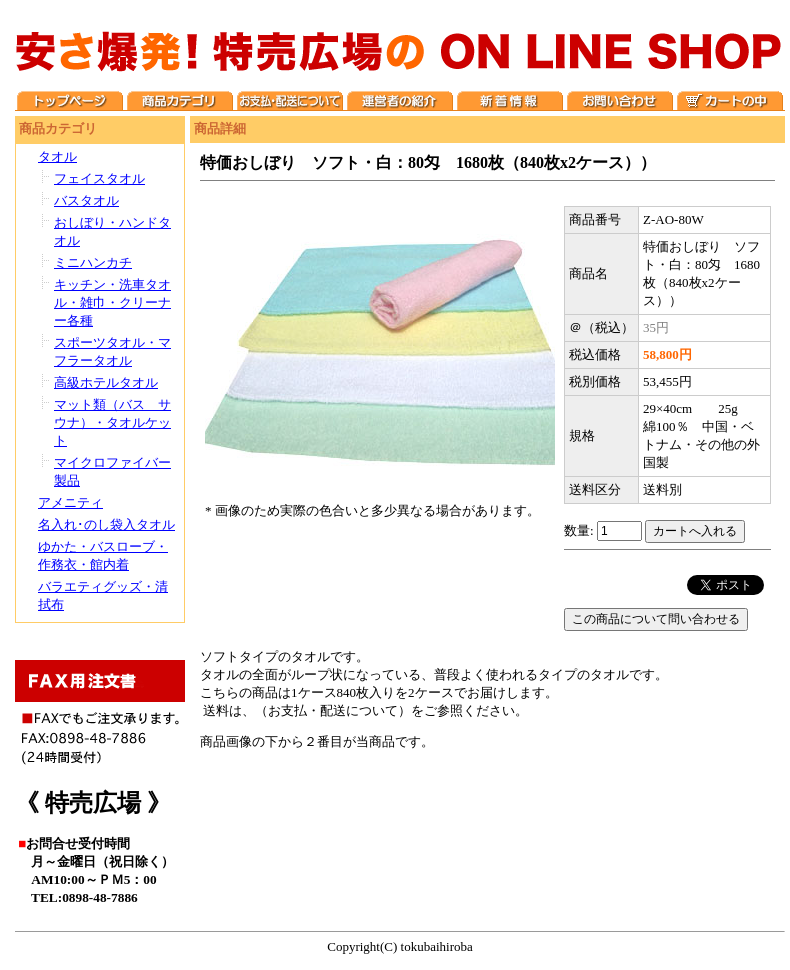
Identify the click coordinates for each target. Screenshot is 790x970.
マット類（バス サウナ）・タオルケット (112, 422)
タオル (57, 156)
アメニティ (70, 502)
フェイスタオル (99, 178)
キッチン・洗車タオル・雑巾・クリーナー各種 (112, 302)
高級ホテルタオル (106, 382)
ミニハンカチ (93, 262)
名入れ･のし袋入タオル (106, 524)
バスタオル (86, 200)
